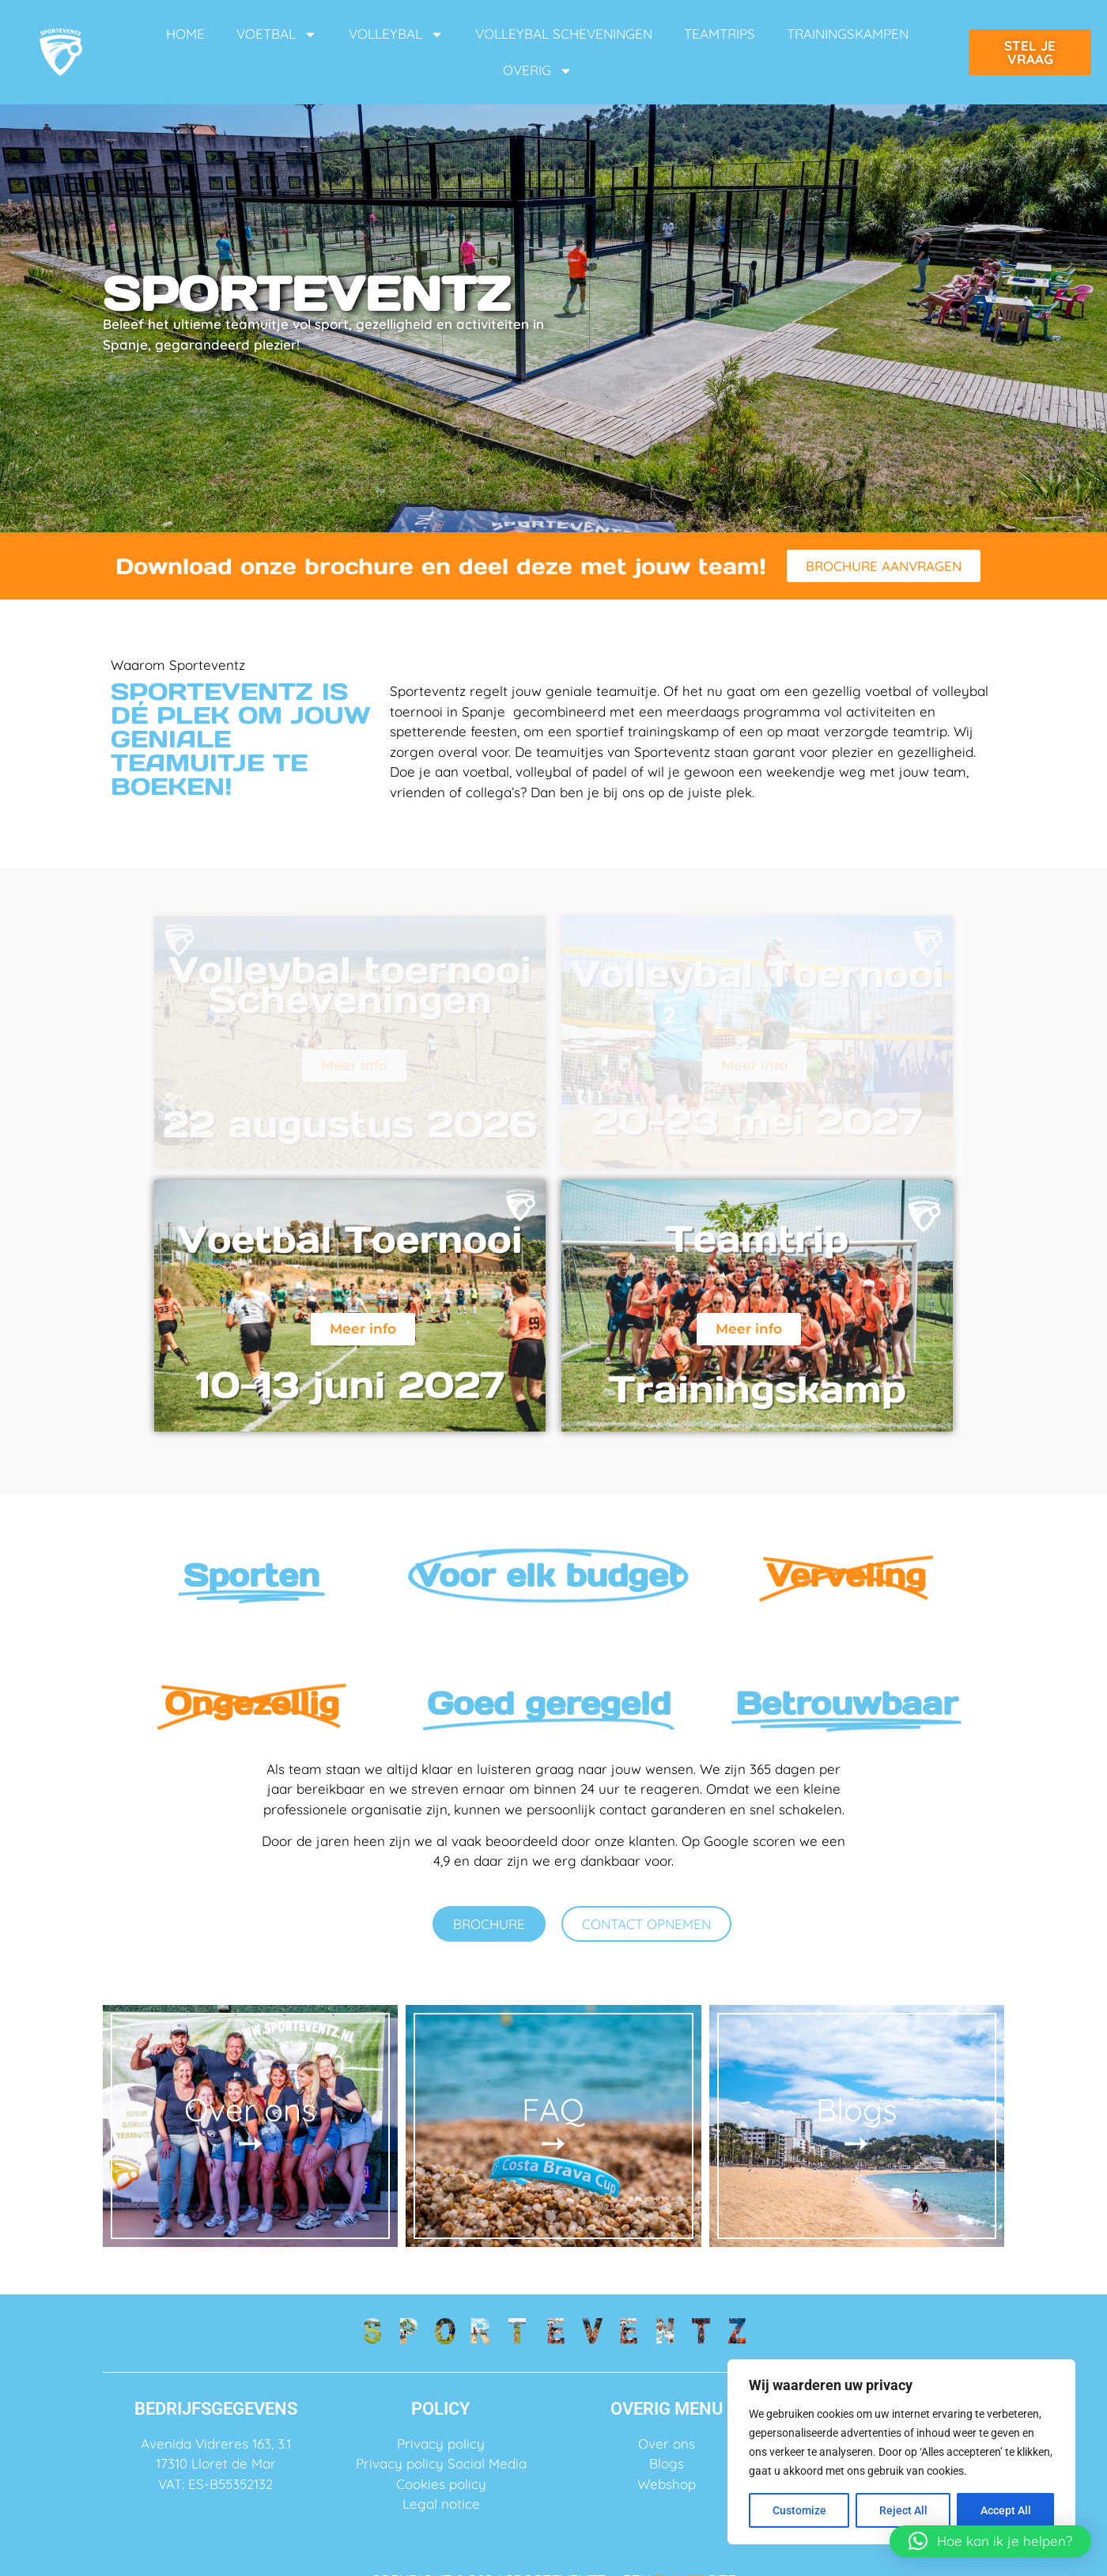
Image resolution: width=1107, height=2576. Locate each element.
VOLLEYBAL (396, 34)
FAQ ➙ (553, 2126)
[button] (990, 2541)
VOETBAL (276, 34)
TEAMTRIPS (719, 33)
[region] (901, 2451)
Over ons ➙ (250, 2126)
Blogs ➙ (856, 2126)
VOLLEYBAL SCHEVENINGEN (563, 33)
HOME (185, 33)
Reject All (903, 2510)
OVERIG (537, 70)
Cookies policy (441, 2484)
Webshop (666, 2484)
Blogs (666, 2463)
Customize (799, 2510)
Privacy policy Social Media (441, 2463)
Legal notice (441, 2503)
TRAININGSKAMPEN (848, 33)
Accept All (1005, 2510)
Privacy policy (441, 2443)
